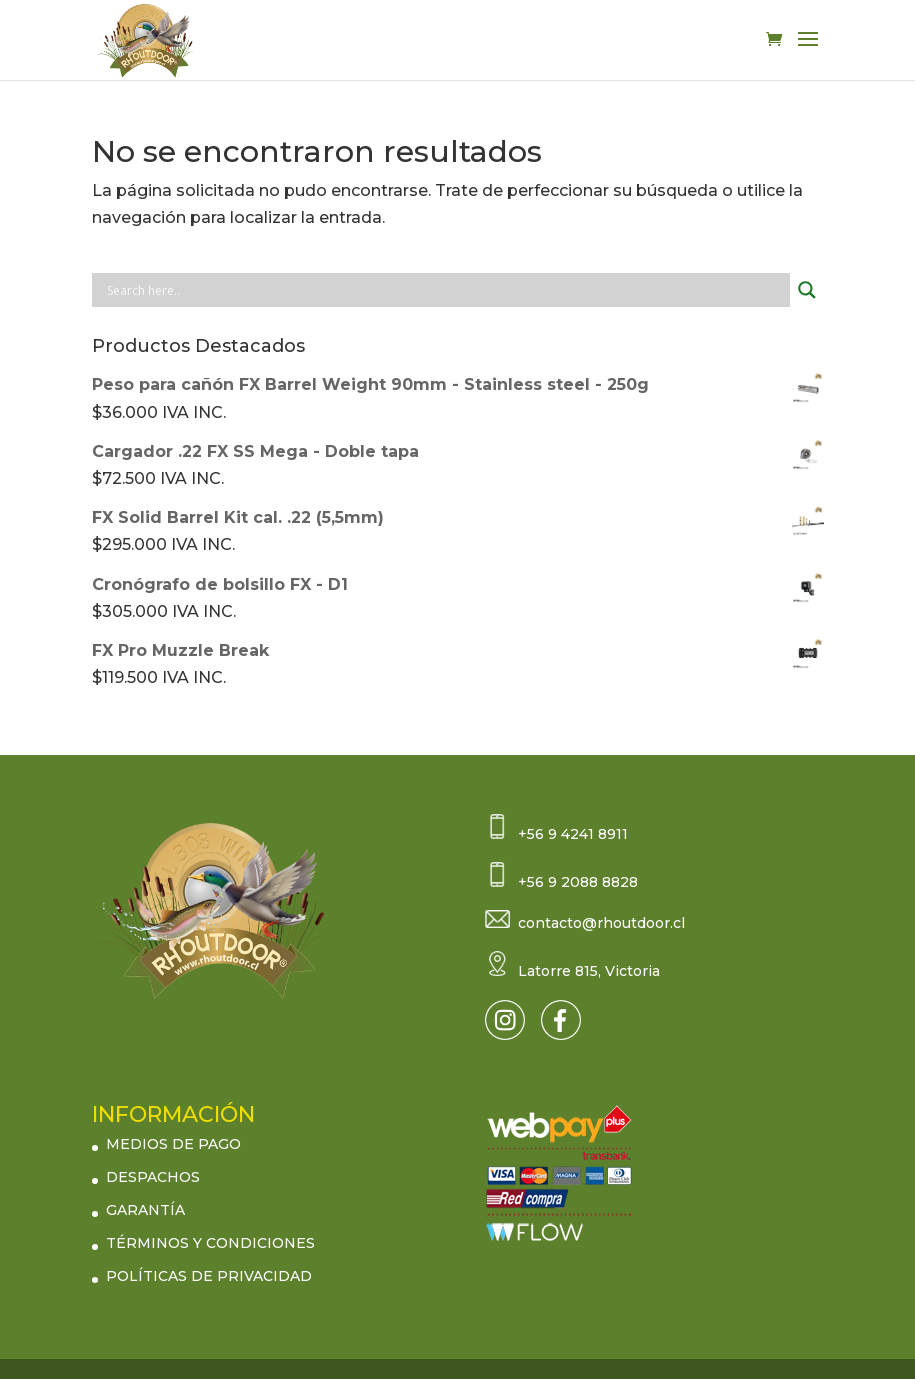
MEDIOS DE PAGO (173, 1144)
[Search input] (446, 290)
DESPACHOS (153, 1177)
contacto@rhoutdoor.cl (601, 923)
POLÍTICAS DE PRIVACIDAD (209, 1276)
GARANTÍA (145, 1210)
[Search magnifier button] (807, 290)
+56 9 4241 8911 (573, 834)
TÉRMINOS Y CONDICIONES (210, 1243)
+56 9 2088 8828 (578, 882)
